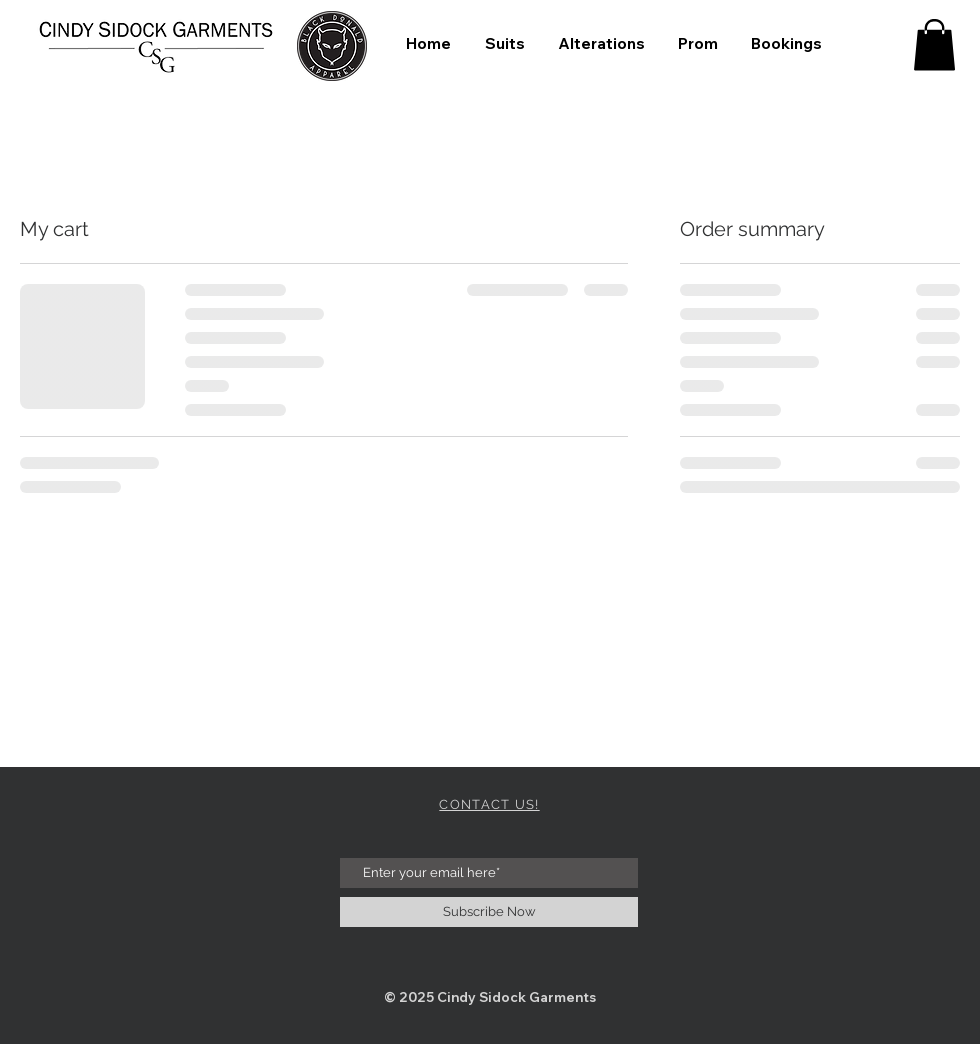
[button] (934, 44)
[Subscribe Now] (489, 912)
